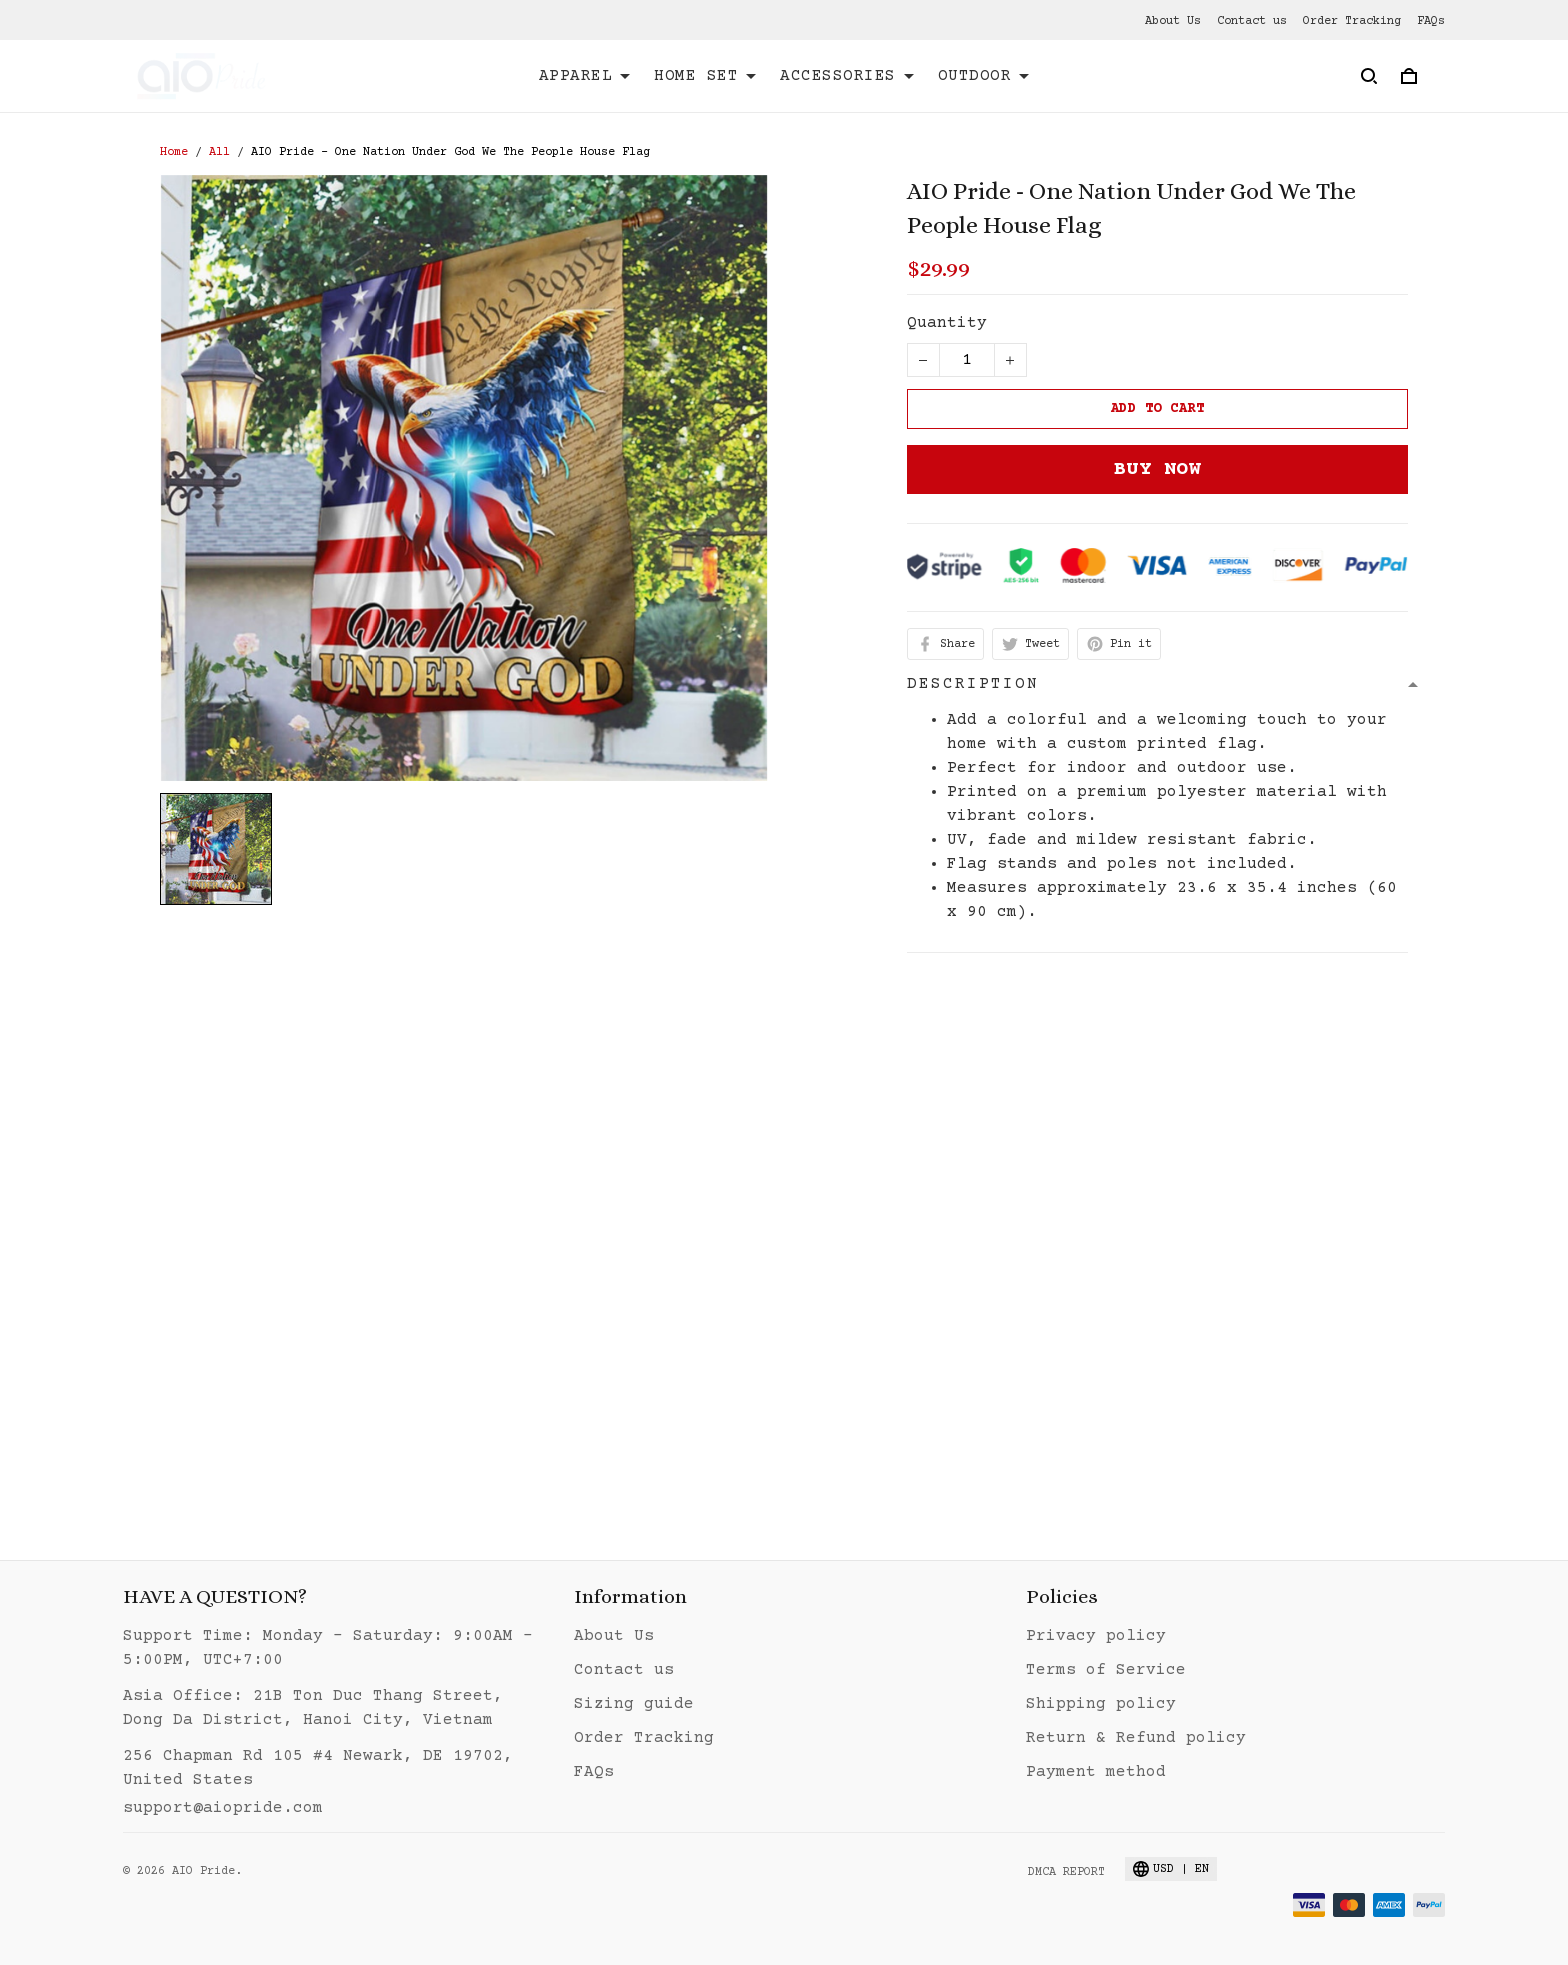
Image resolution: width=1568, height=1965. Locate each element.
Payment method (1096, 1772)
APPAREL (585, 76)
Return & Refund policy (1136, 1738)
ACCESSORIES (847, 76)
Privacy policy (1096, 1636)
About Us (1173, 21)
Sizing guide (634, 1704)
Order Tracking (1352, 21)
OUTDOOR (984, 76)
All (219, 152)
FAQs (1431, 21)
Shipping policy (1101, 1704)
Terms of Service (1106, 1670)
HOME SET (705, 76)
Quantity (947, 323)
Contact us (1252, 21)
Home (174, 152)
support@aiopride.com (223, 1808)
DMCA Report (1066, 1872)
